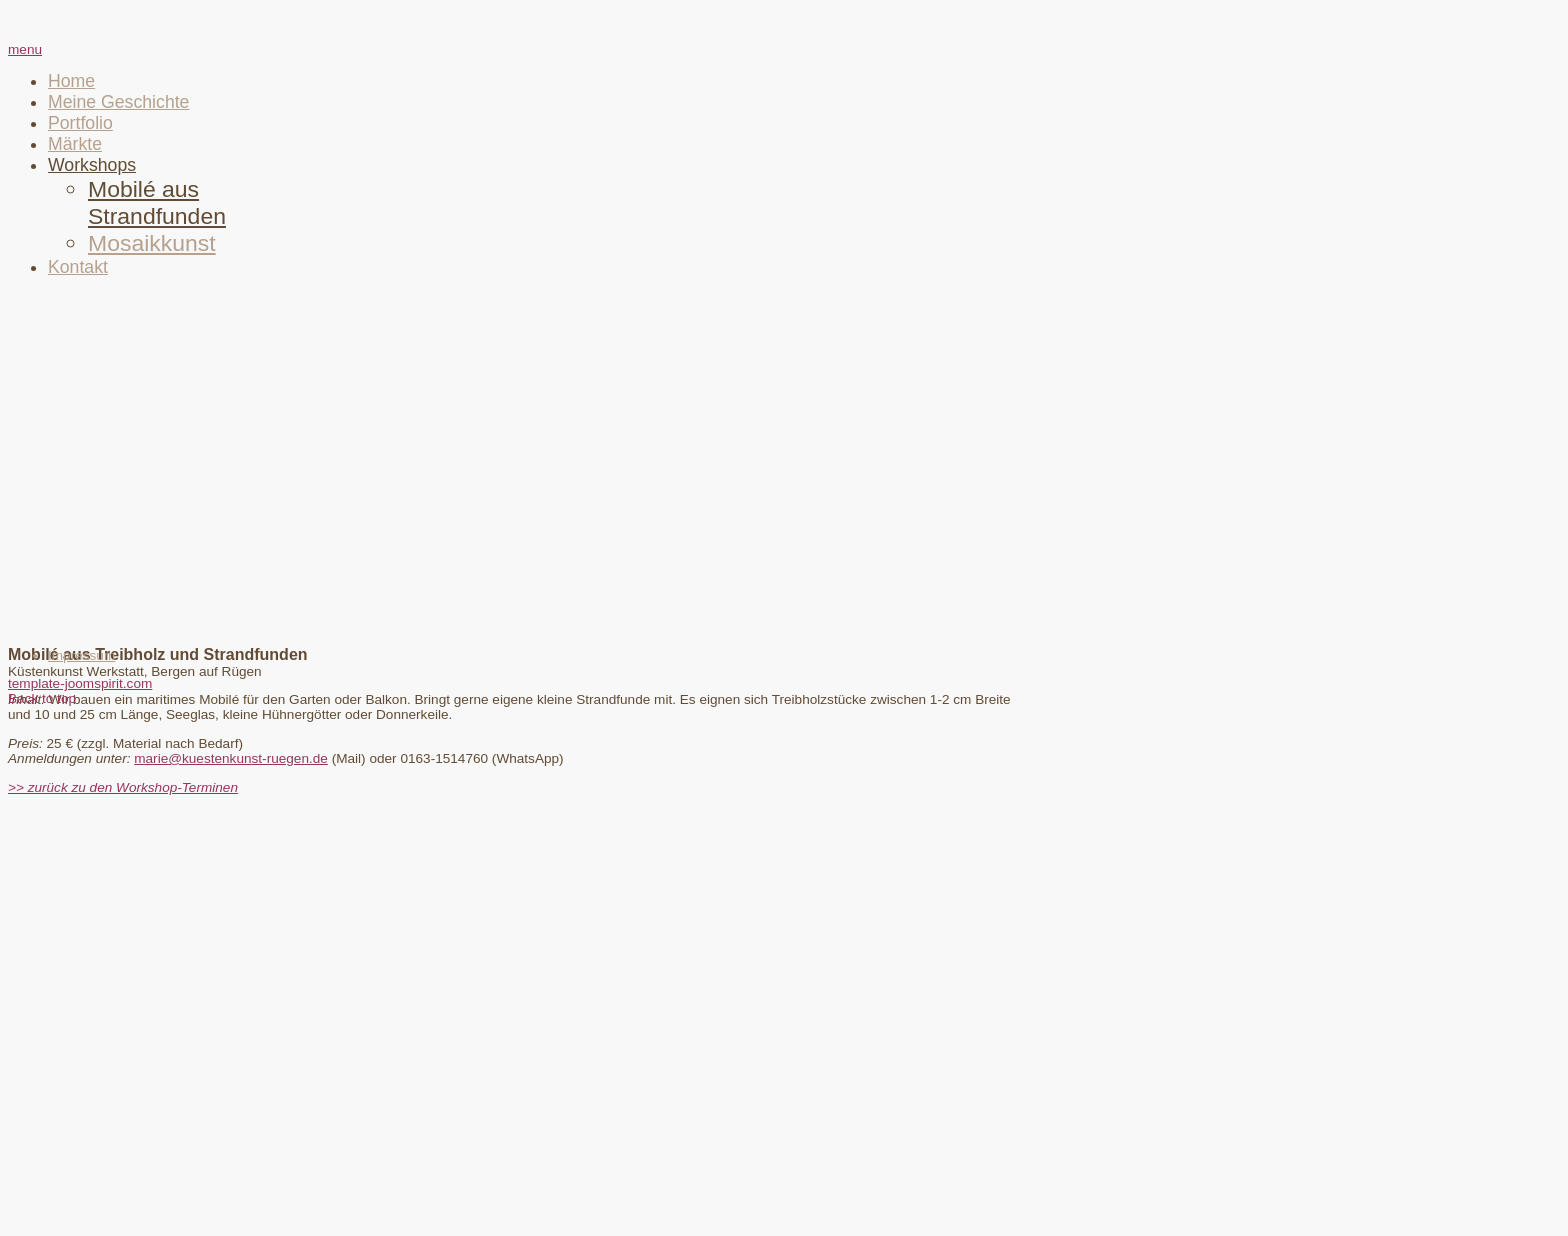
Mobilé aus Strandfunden (157, 202)
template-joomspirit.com (80, 683)
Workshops (92, 165)
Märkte (75, 144)
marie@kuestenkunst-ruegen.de (231, 758)
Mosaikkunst (152, 243)
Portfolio (80, 123)
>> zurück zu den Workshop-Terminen (123, 787)
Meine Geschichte (118, 102)
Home (71, 81)
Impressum (81, 655)
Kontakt (78, 267)
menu (25, 49)
